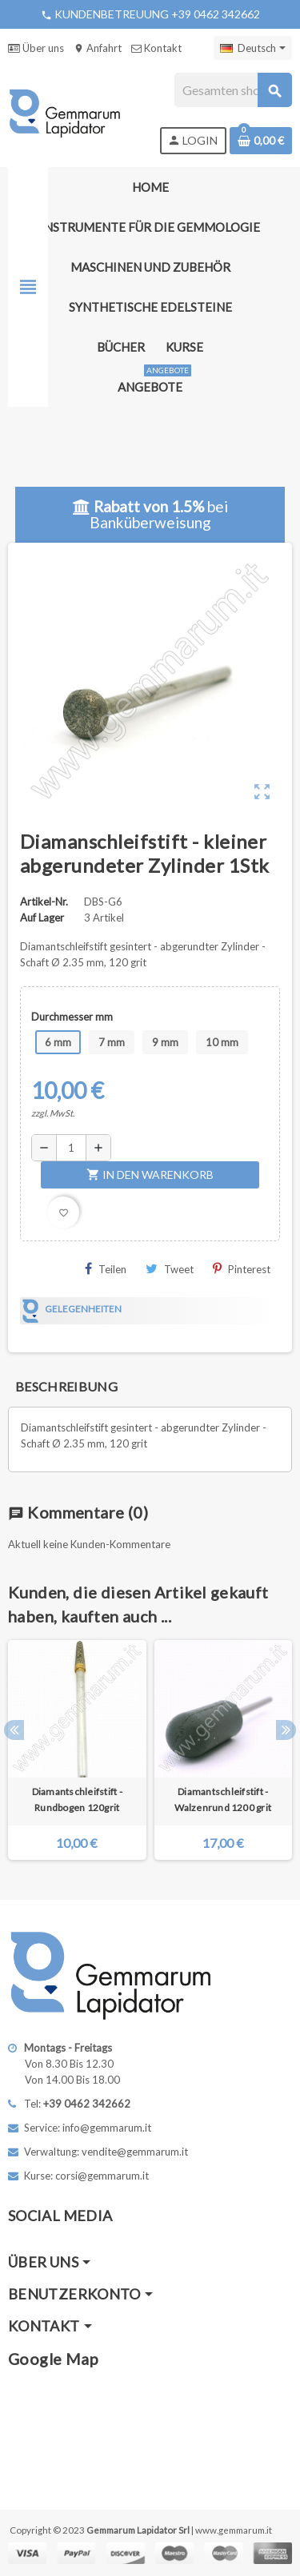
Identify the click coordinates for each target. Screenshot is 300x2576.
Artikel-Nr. (44, 901)
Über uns (36, 48)
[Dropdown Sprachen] (253, 48)
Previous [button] (14, 1730)
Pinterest (241, 1269)
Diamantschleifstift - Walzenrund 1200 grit (222, 1800)
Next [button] (286, 1730)
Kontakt (156, 48)
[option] (77, 1750)
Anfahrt (98, 48)
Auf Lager (42, 917)
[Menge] (71, 1148)
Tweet (170, 1269)
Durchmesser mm (72, 1016)
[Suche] (232, 90)
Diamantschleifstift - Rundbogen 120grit (77, 1800)
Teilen (105, 1269)
